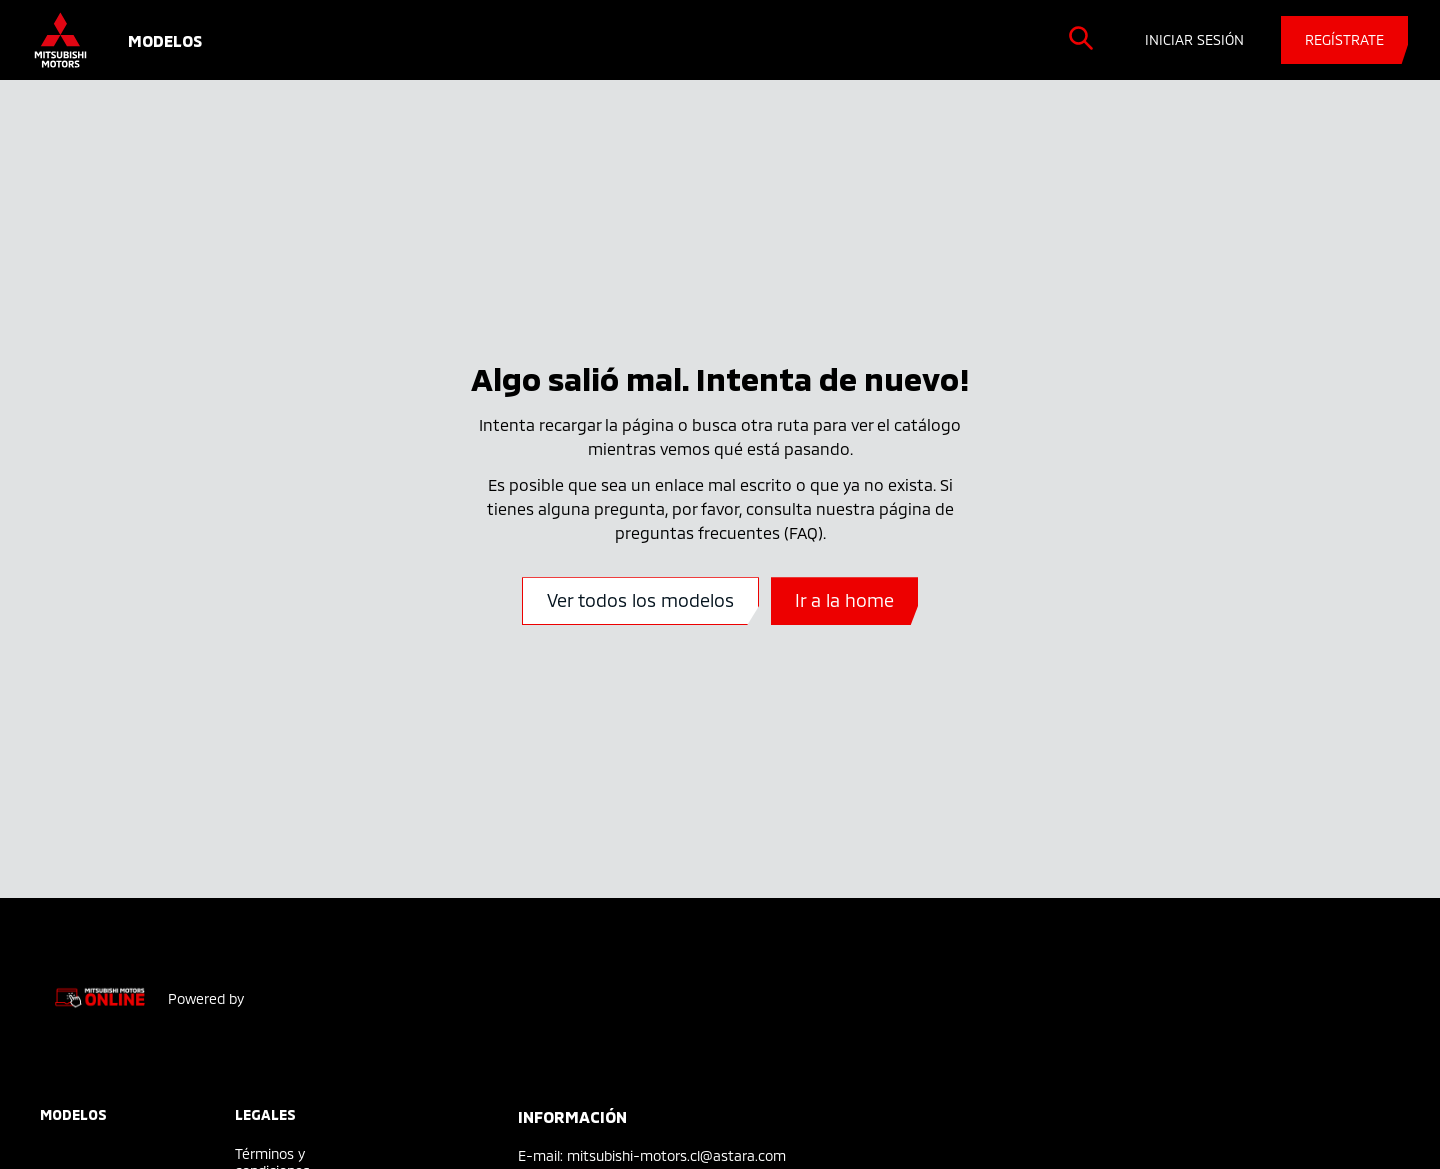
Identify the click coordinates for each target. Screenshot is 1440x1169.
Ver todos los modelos (640, 600)
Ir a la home (844, 600)
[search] (1081, 38)
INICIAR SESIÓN (1194, 39)
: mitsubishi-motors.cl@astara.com (673, 1155)
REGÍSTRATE (1344, 39)
